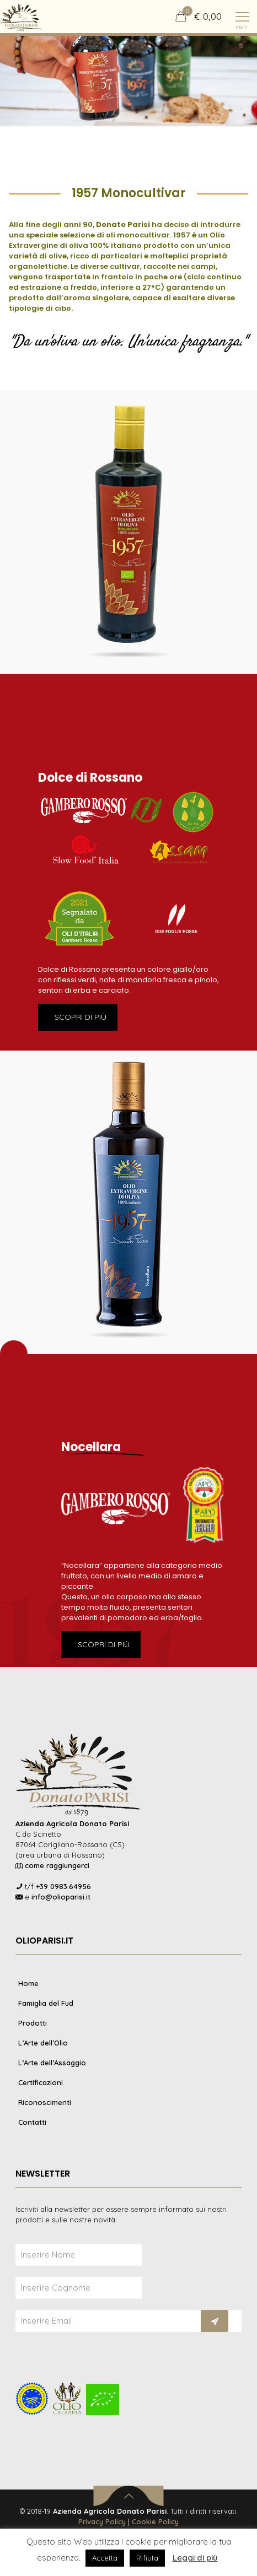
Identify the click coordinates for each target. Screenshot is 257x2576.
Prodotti (32, 2022)
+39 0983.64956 (63, 1886)
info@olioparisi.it (60, 1896)
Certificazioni (40, 2082)
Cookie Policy (155, 2521)
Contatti (32, 2122)
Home (28, 1983)
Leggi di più (195, 2557)
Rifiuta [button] (147, 2557)
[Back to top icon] (129, 2496)
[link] (128, 532)
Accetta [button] (104, 2557)
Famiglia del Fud (45, 2003)
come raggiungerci (57, 1865)
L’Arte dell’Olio (43, 2042)
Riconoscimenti (44, 2102)
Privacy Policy (102, 2521)
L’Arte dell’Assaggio (52, 2062)
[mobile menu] (242, 16)
